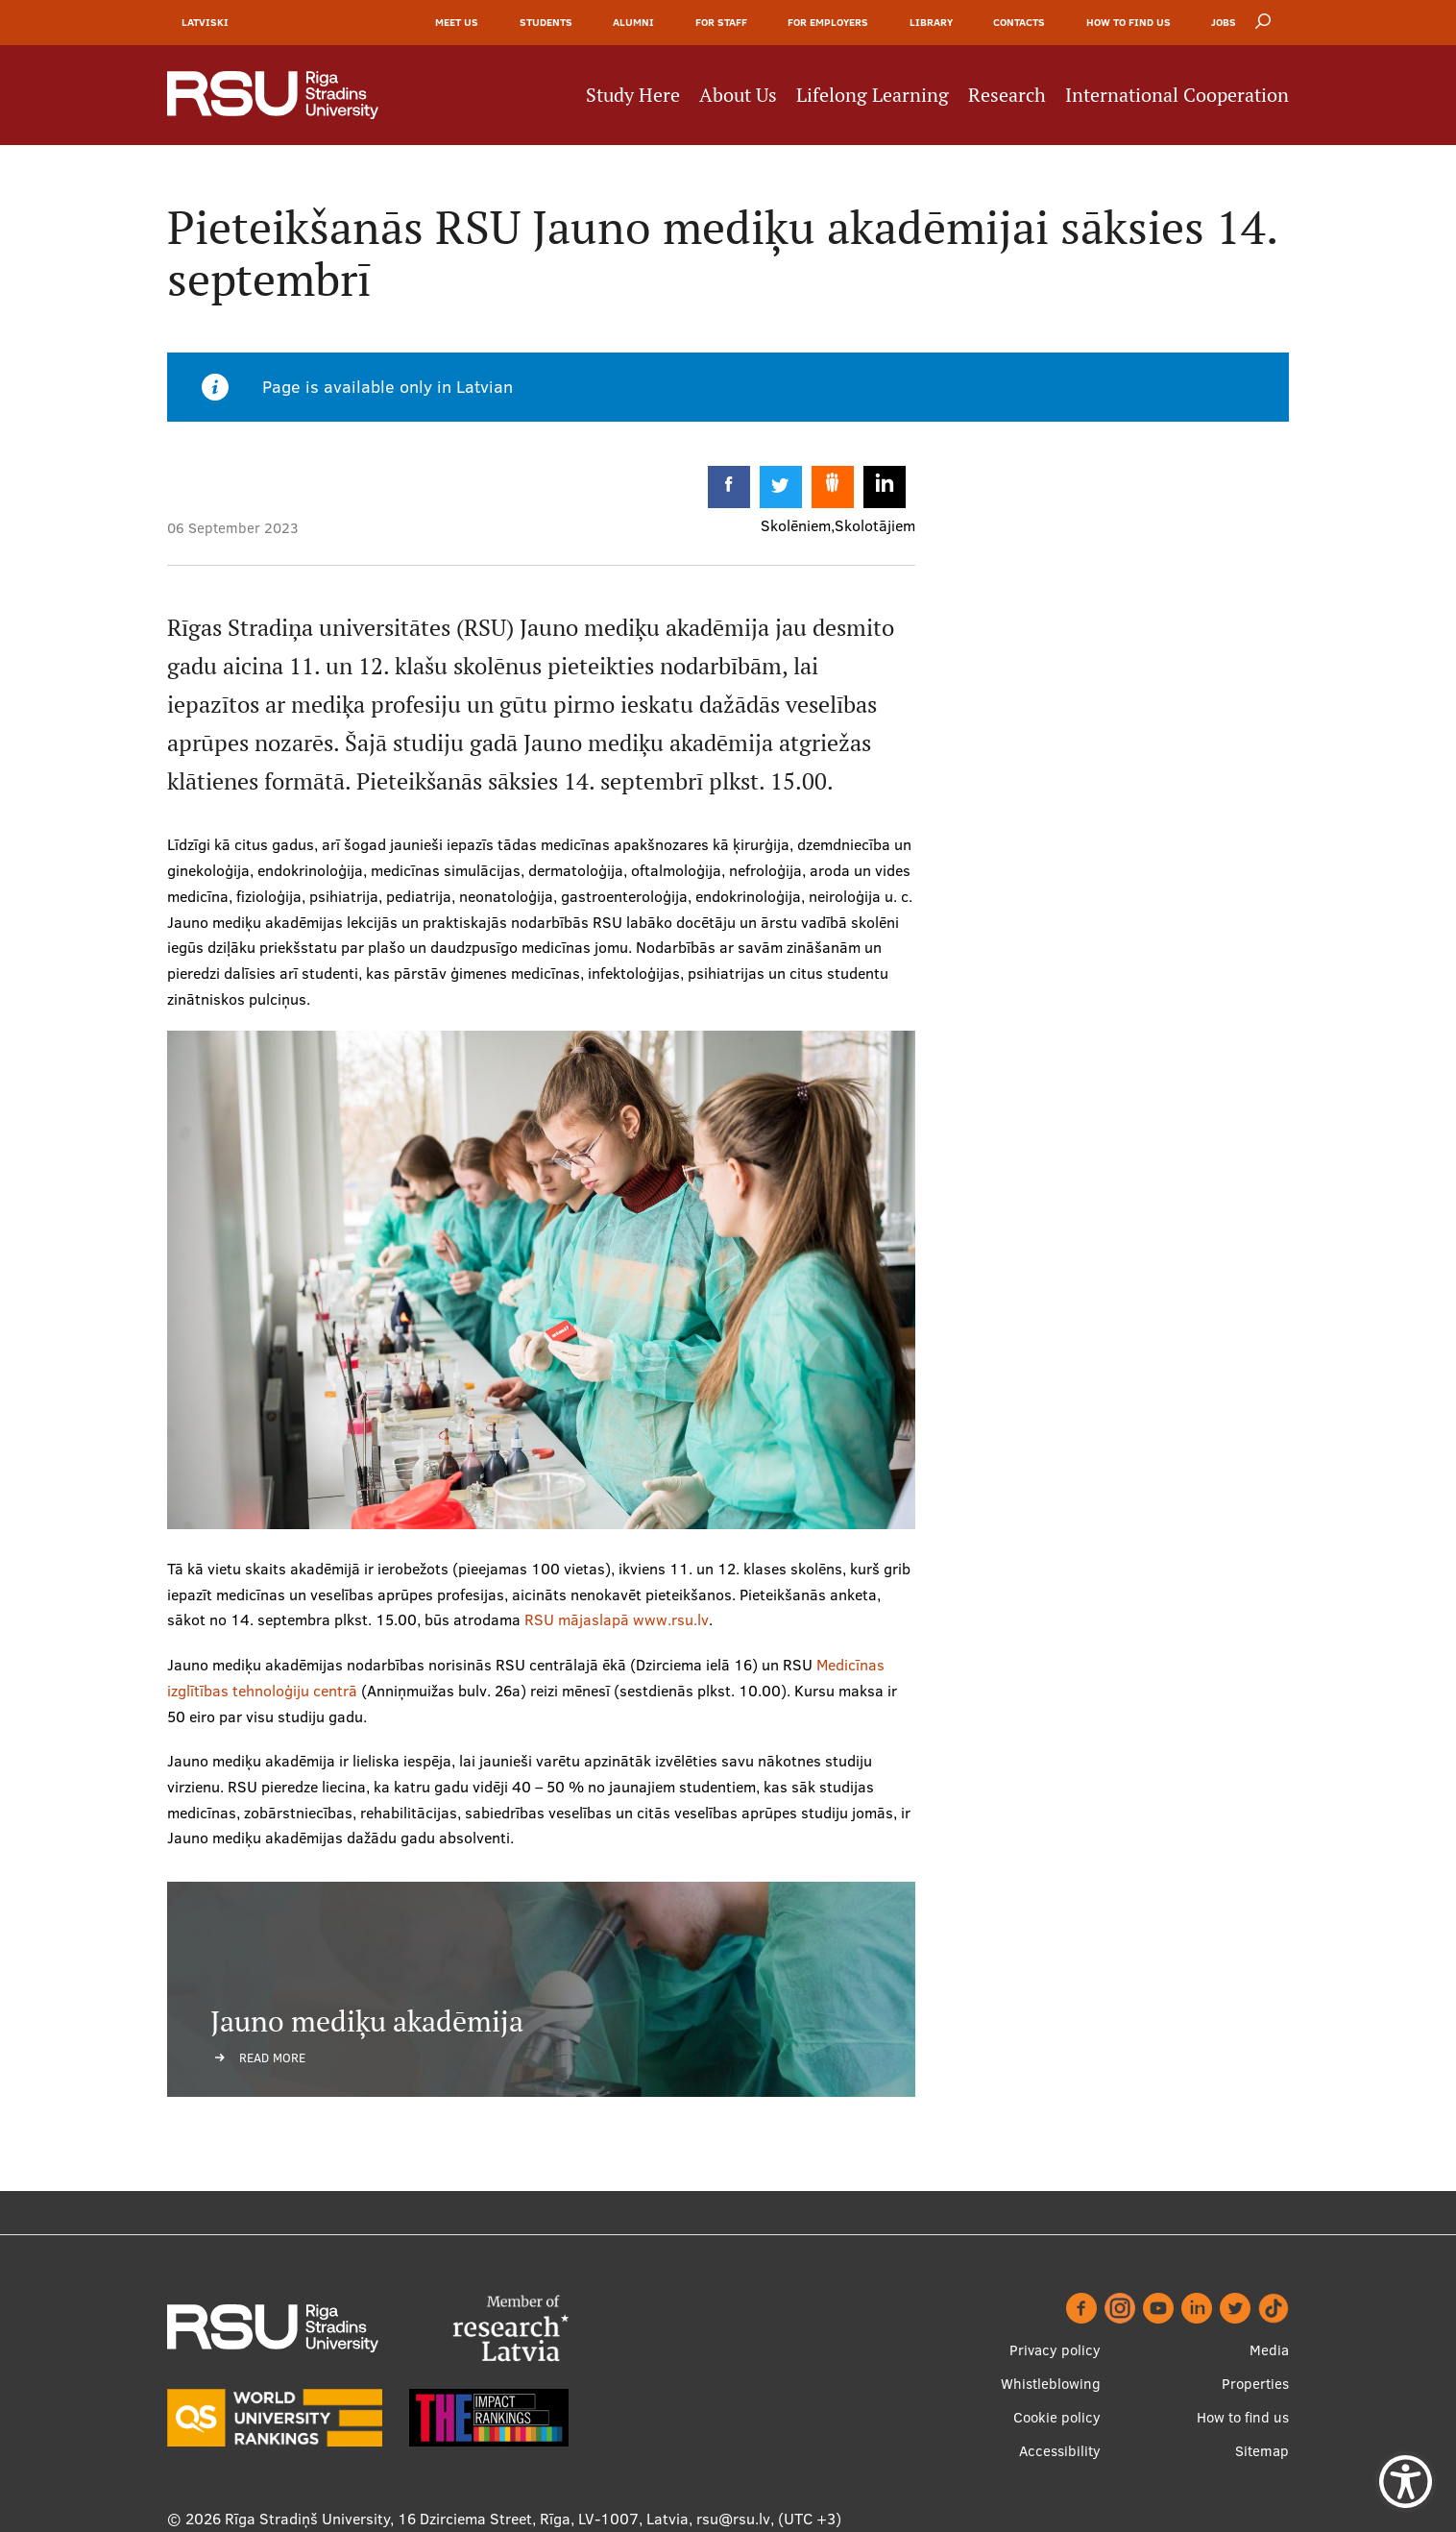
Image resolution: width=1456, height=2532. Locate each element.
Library (931, 22)
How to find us (1128, 22)
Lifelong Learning (872, 95)
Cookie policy (1057, 2417)
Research (1007, 95)
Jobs (1223, 22)
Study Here (633, 95)
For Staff (721, 22)
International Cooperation (1177, 95)
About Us (738, 95)
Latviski (205, 22)
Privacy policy (1055, 2350)
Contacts (1019, 22)
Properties (1255, 2384)
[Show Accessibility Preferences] (1405, 2481)
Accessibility (1060, 2451)
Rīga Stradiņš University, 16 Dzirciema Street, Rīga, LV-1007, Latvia (457, 2518)
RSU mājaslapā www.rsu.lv (616, 1619)
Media (1269, 2350)
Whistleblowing (1051, 2384)
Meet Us (456, 22)
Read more (272, 2057)
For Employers (828, 22)
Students (546, 22)
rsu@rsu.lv (733, 2518)
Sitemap (1262, 2451)
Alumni (633, 22)
